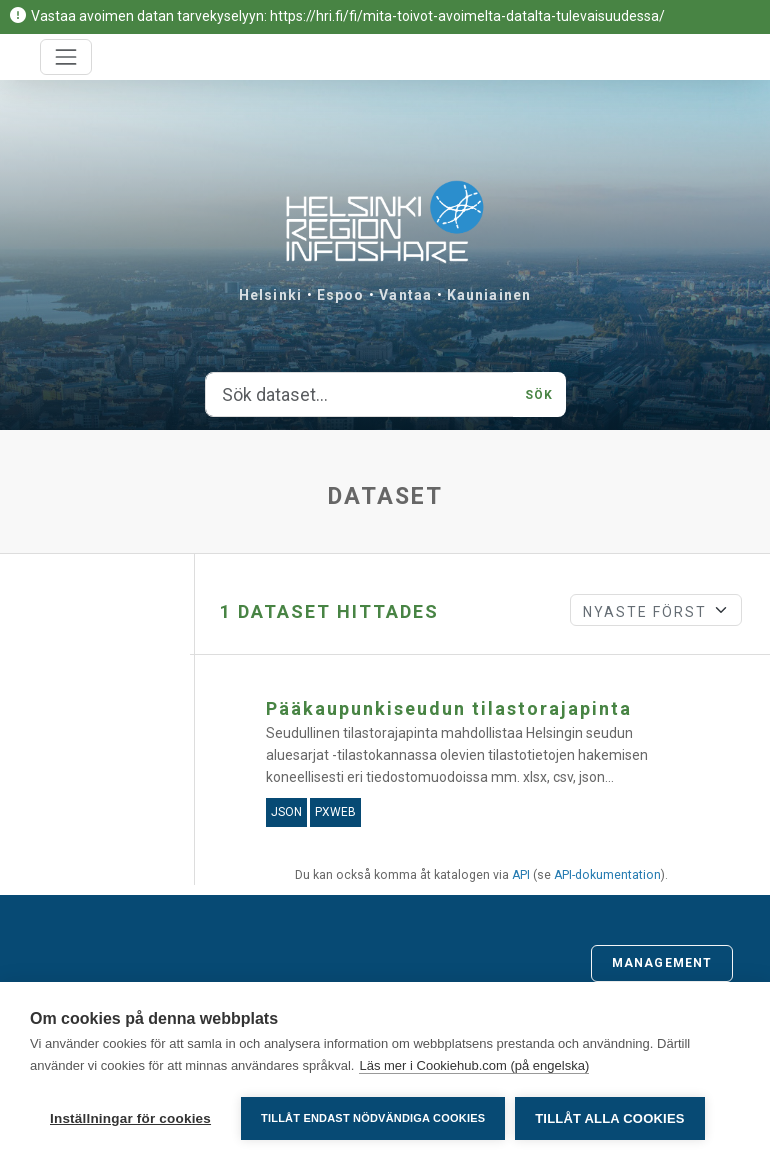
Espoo (341, 295)
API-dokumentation (607, 875)
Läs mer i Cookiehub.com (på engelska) (474, 1065)
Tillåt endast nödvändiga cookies (373, 1118)
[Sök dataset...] (360, 395)
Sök (539, 395)
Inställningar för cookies (130, 1118)
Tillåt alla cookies (609, 1118)
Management (662, 963)
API (521, 875)
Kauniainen (489, 295)
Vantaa (405, 295)
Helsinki (270, 295)
